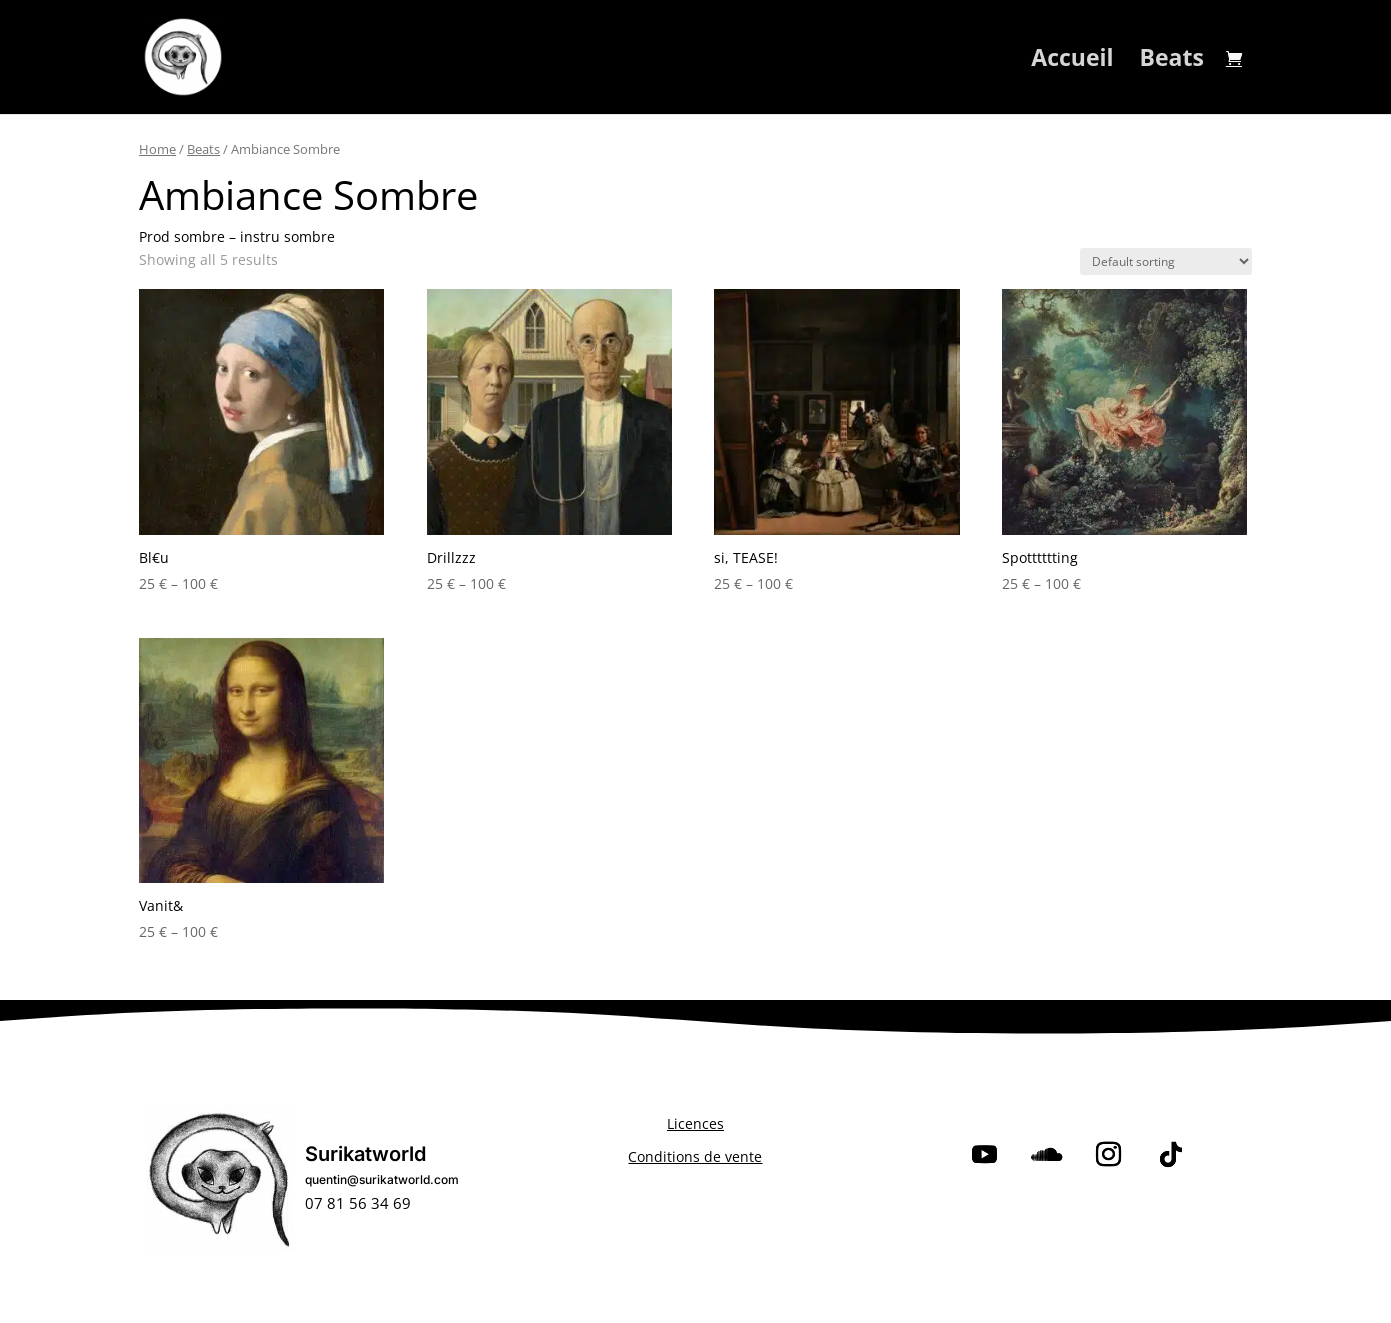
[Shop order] (1166, 261)
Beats (1172, 61)
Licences (695, 1123)
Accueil (1072, 61)
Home (157, 149)
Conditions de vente (695, 1156)
